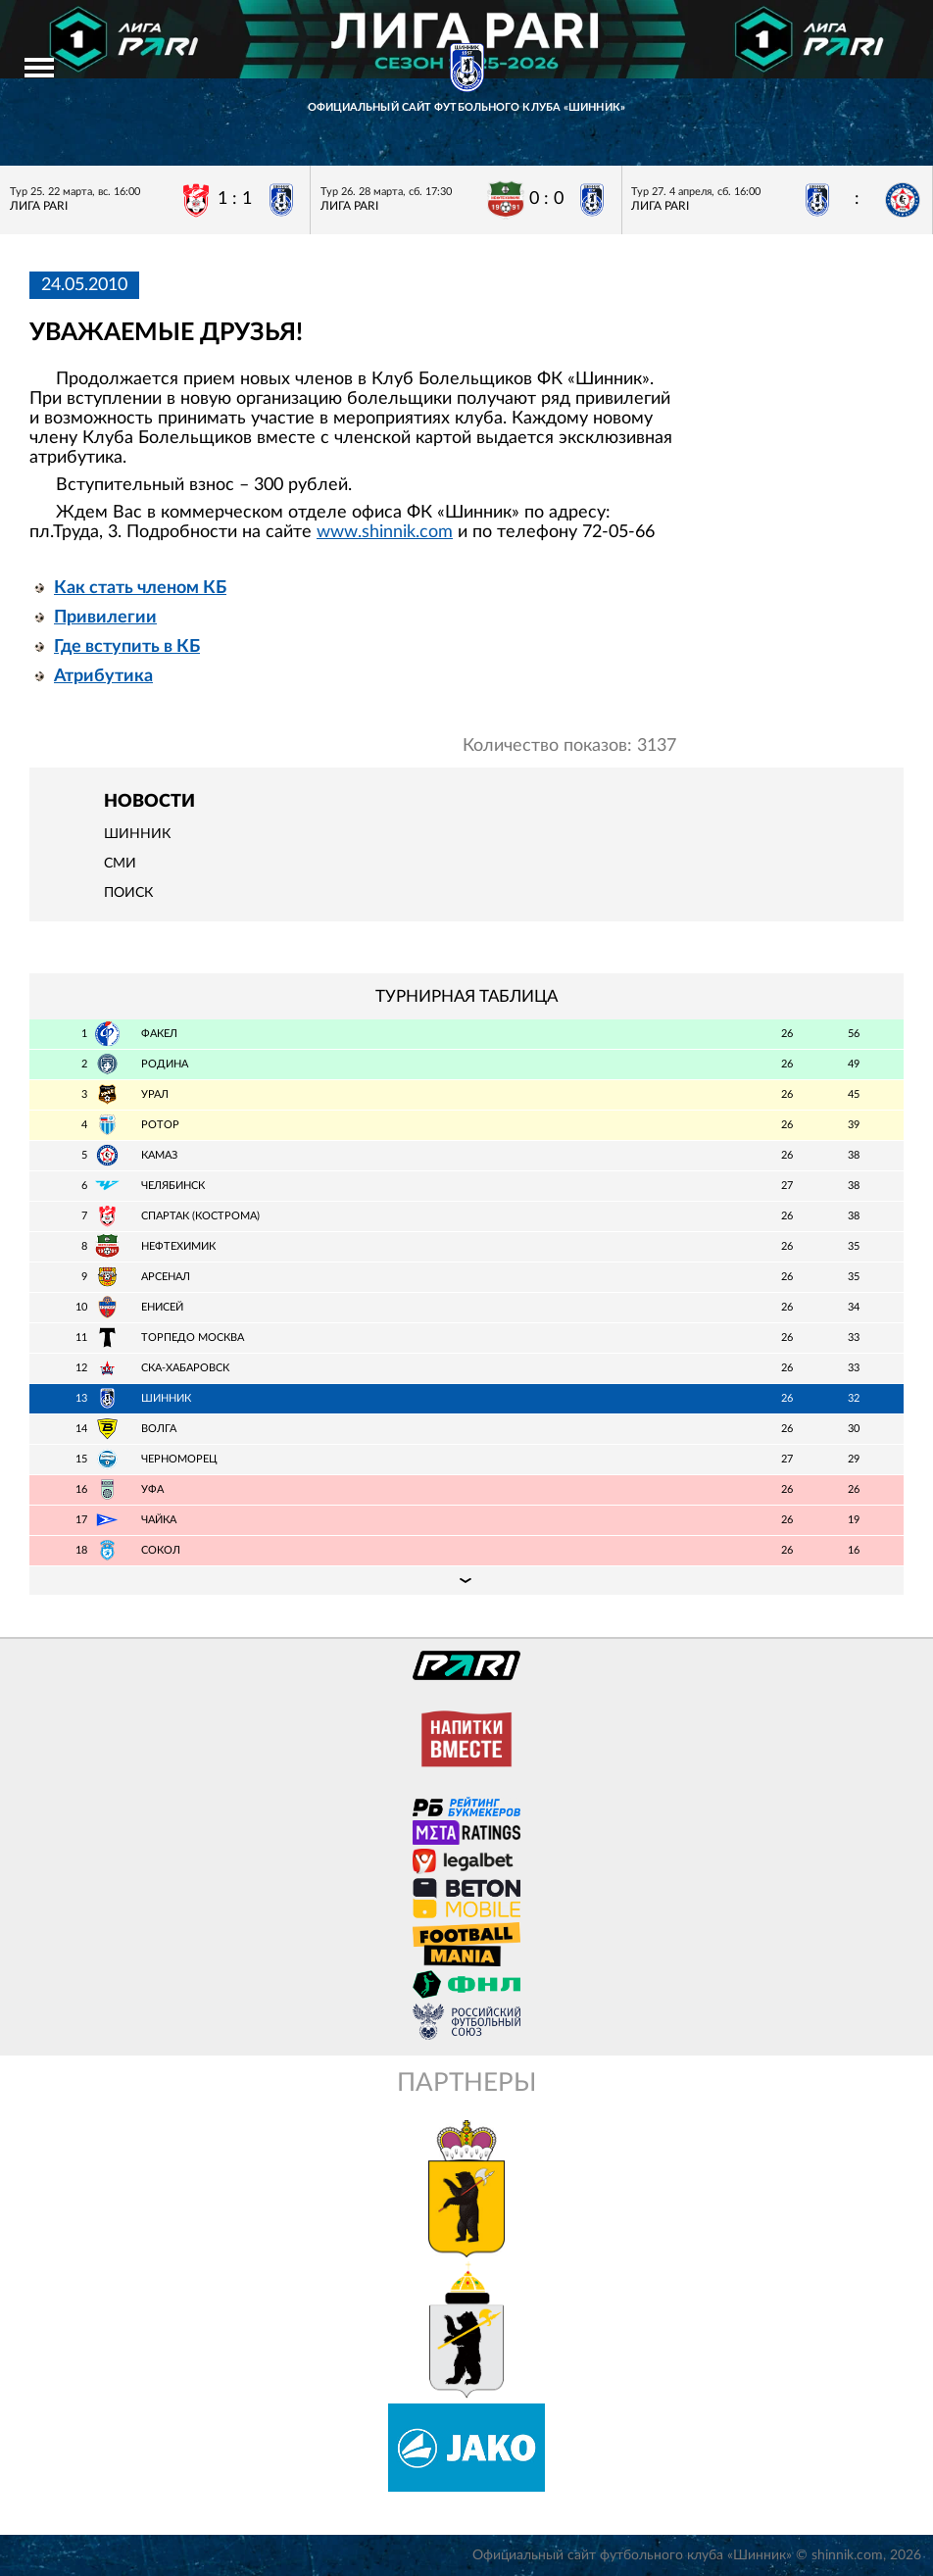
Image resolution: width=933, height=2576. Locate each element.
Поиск (128, 893)
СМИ (120, 863)
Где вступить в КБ (127, 647)
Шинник (137, 834)
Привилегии (105, 617)
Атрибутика (103, 676)
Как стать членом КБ (140, 588)
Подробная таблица (466, 1580)
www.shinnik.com (385, 532)
